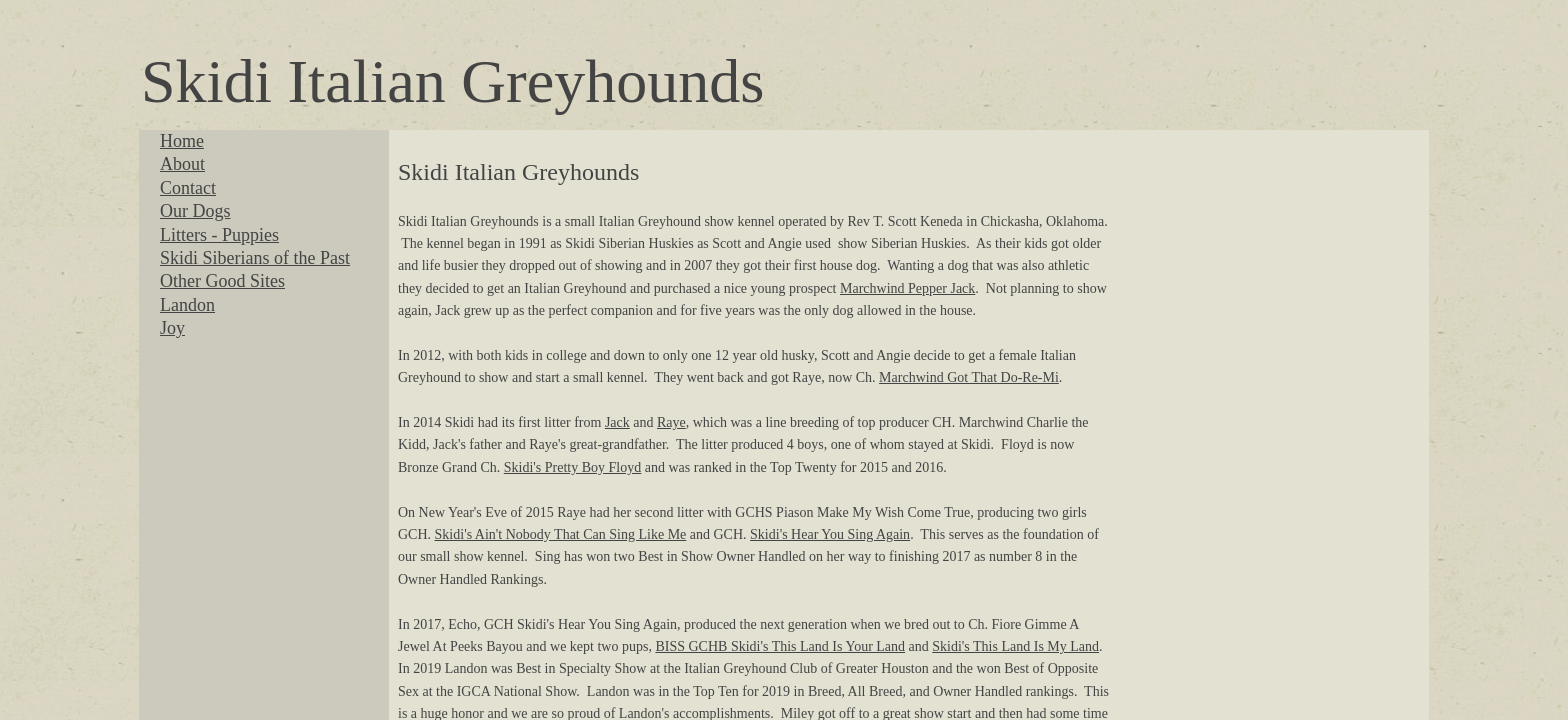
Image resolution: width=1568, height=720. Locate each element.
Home (182, 141)
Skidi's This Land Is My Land (1015, 646)
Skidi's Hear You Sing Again (830, 534)
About (182, 164)
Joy (172, 328)
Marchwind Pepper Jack (907, 288)
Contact (188, 188)
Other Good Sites (222, 281)
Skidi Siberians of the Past (255, 258)
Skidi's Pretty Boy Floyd (573, 467)
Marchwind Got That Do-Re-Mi (969, 377)
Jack (617, 422)
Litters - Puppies (219, 235)
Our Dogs (195, 211)
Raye (671, 422)
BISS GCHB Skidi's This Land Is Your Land (780, 646)
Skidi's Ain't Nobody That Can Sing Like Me (561, 534)
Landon (187, 305)
